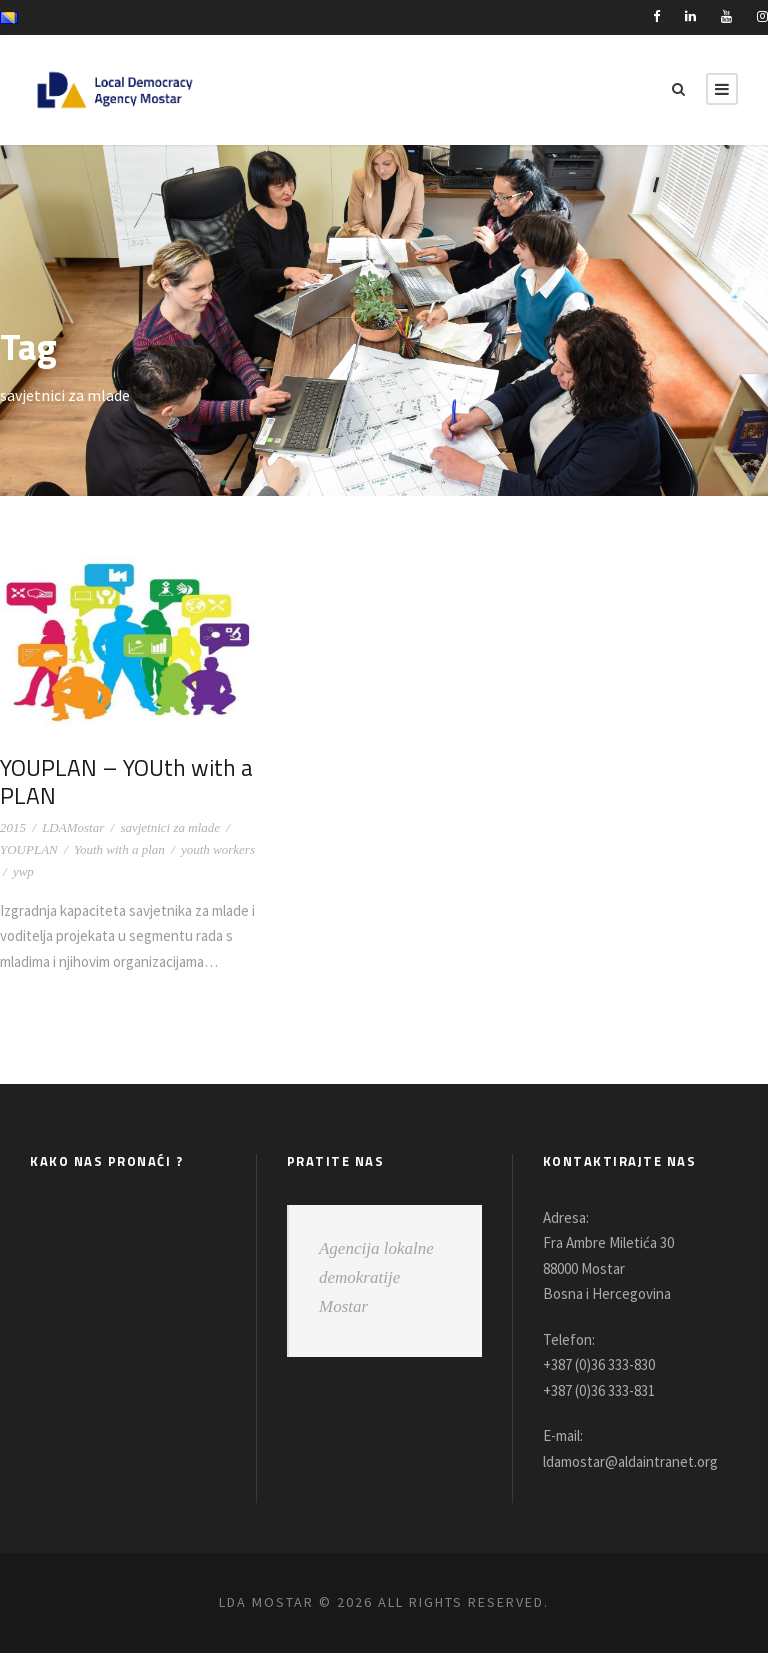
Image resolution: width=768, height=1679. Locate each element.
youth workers (218, 849)
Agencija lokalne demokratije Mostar (376, 1302)
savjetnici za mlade (170, 827)
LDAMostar (73, 827)
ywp (23, 871)
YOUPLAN (29, 849)
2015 (13, 827)
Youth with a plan (119, 849)
